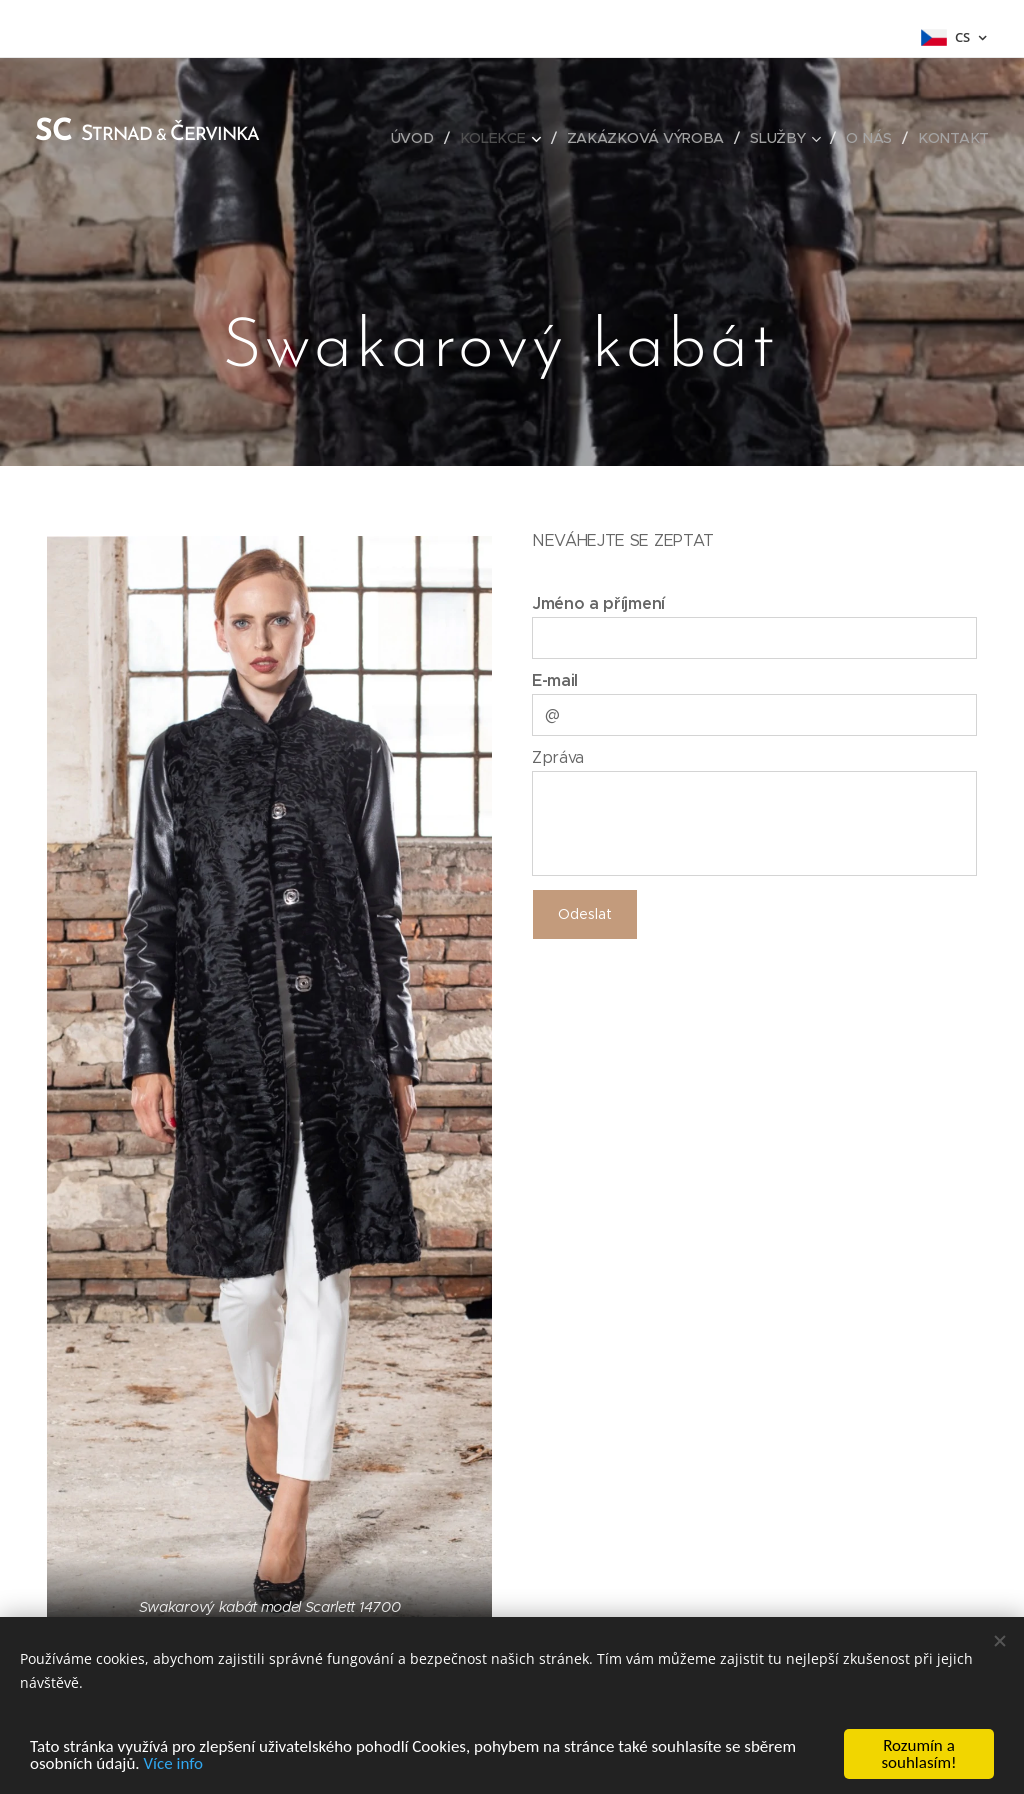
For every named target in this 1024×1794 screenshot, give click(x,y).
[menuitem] (420, 138)
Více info (173, 1763)
